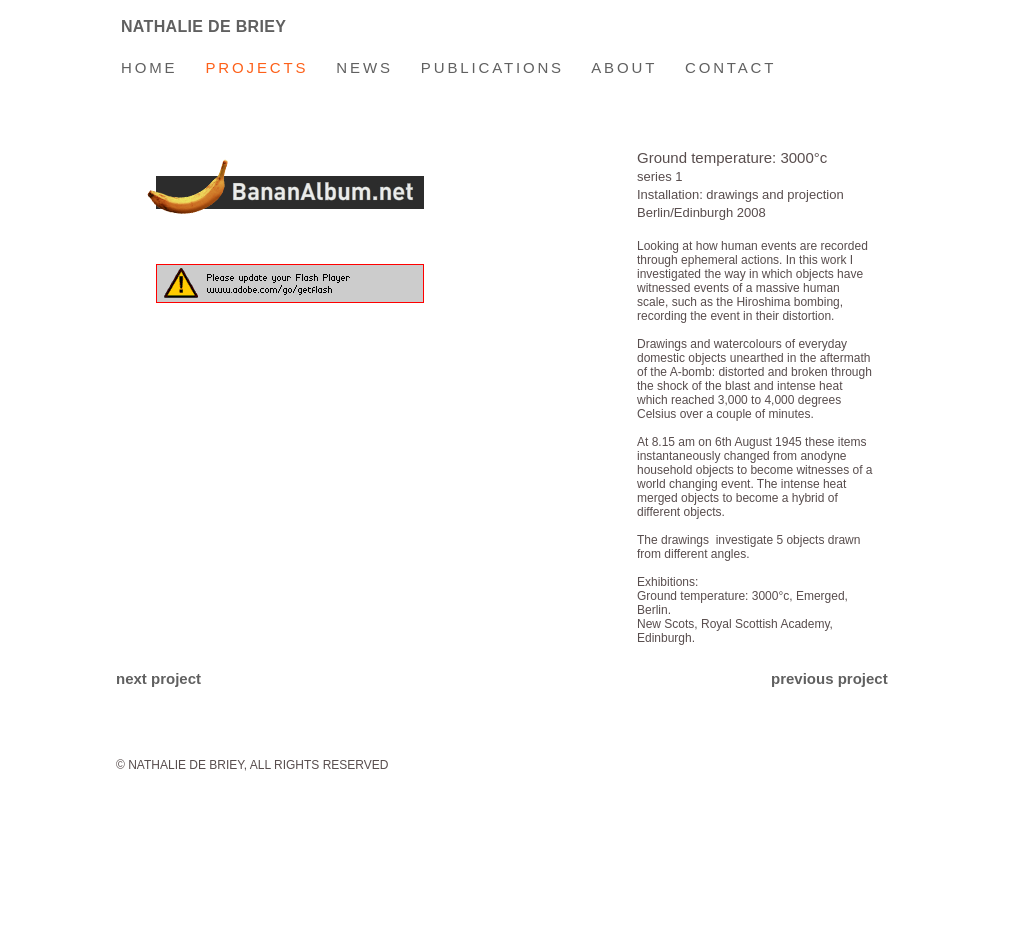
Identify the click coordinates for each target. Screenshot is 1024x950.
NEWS (350, 67)
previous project (829, 678)
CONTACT (716, 67)
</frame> (362, 394)
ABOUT (624, 67)
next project (158, 678)
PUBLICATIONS (492, 67)
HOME (149, 67)
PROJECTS (256, 67)
